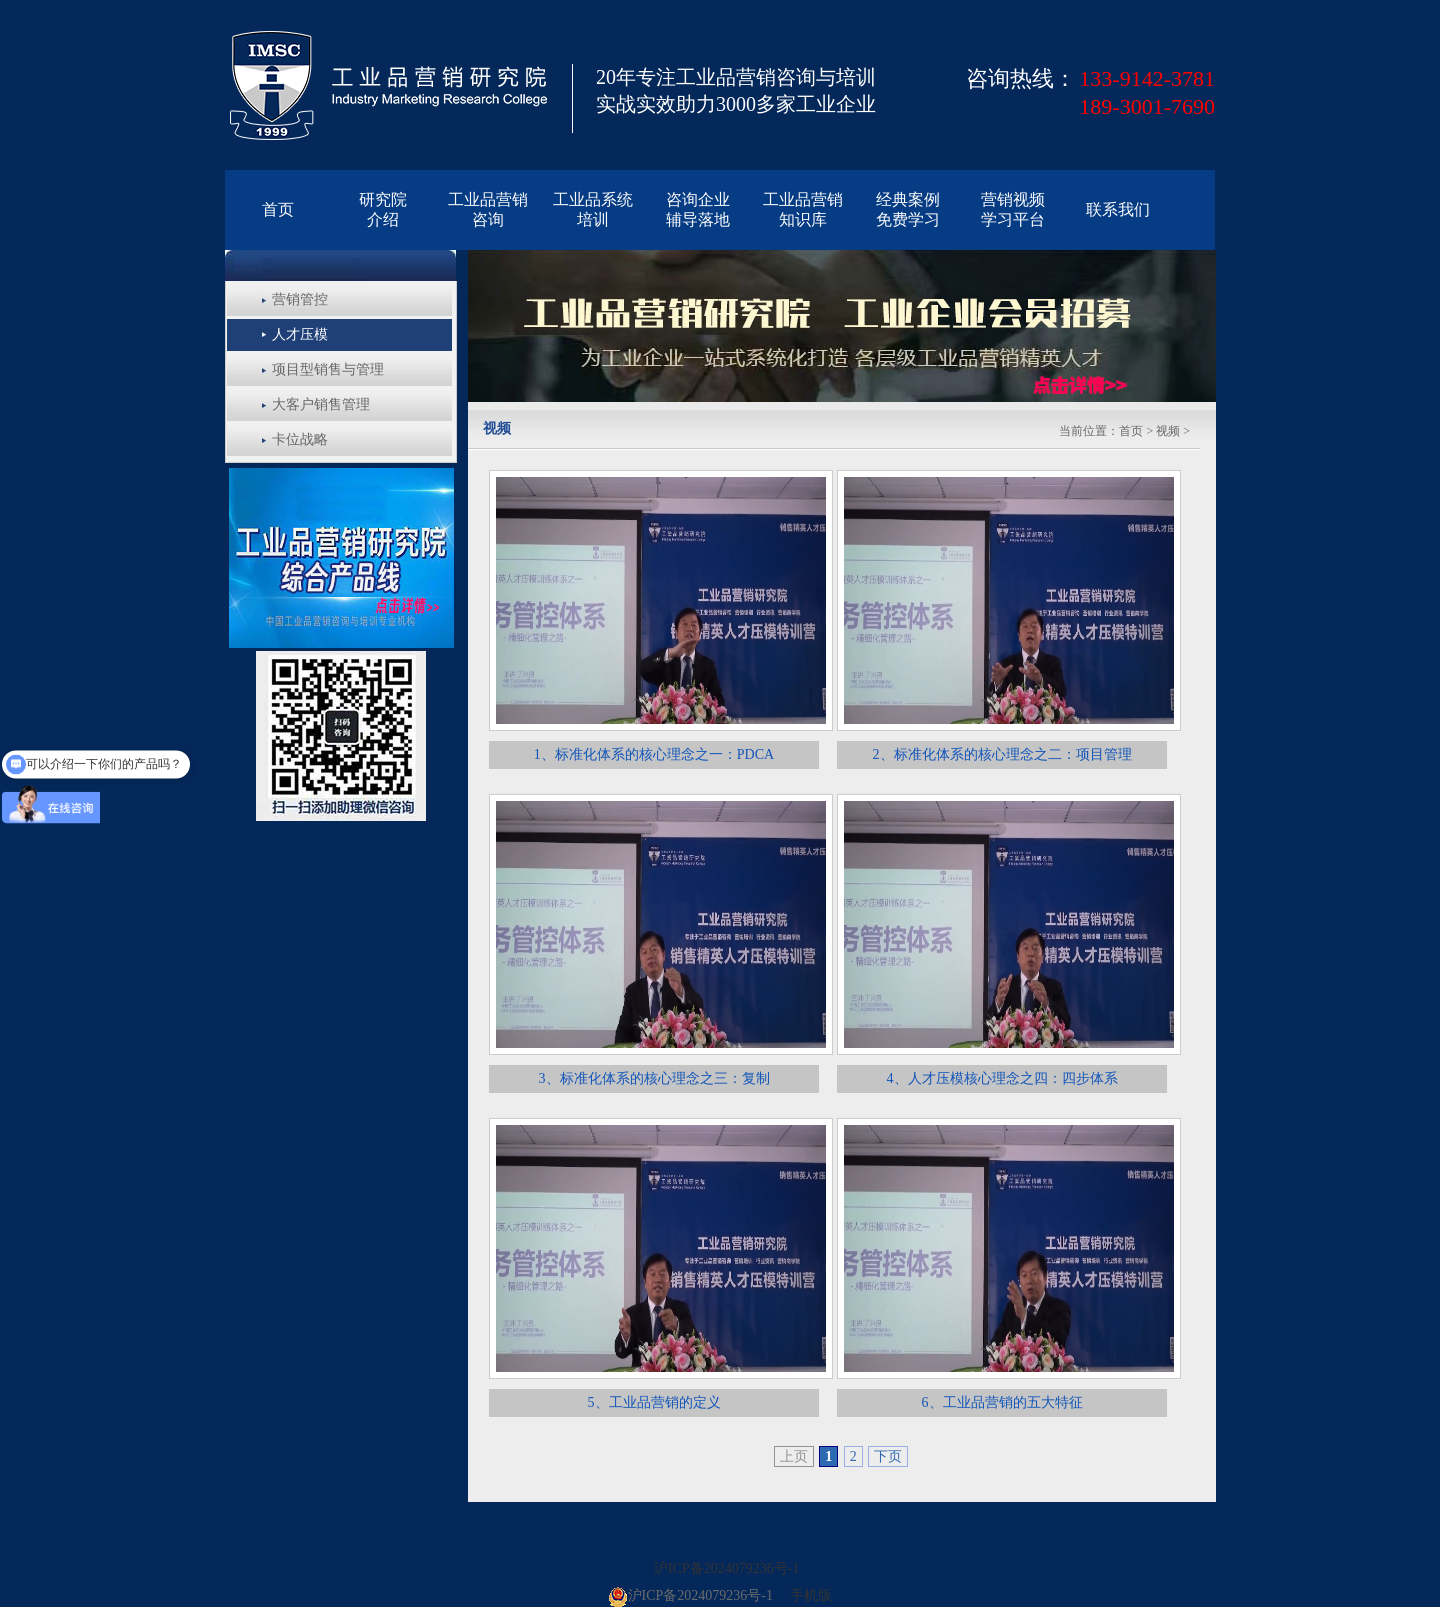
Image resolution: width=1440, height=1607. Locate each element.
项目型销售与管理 (328, 369)
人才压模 (300, 334)
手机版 (811, 1595)
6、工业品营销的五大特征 (1002, 1402)
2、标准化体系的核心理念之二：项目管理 (1002, 754)
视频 (1168, 431)
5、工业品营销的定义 (654, 1402)
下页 (888, 1456)
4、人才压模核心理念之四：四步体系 (1002, 1078)
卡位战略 (300, 439)
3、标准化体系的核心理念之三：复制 (654, 1078)
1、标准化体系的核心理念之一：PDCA (654, 754)
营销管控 (300, 299)
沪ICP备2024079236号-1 (726, 1568)
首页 (1131, 431)
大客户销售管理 (321, 404)
